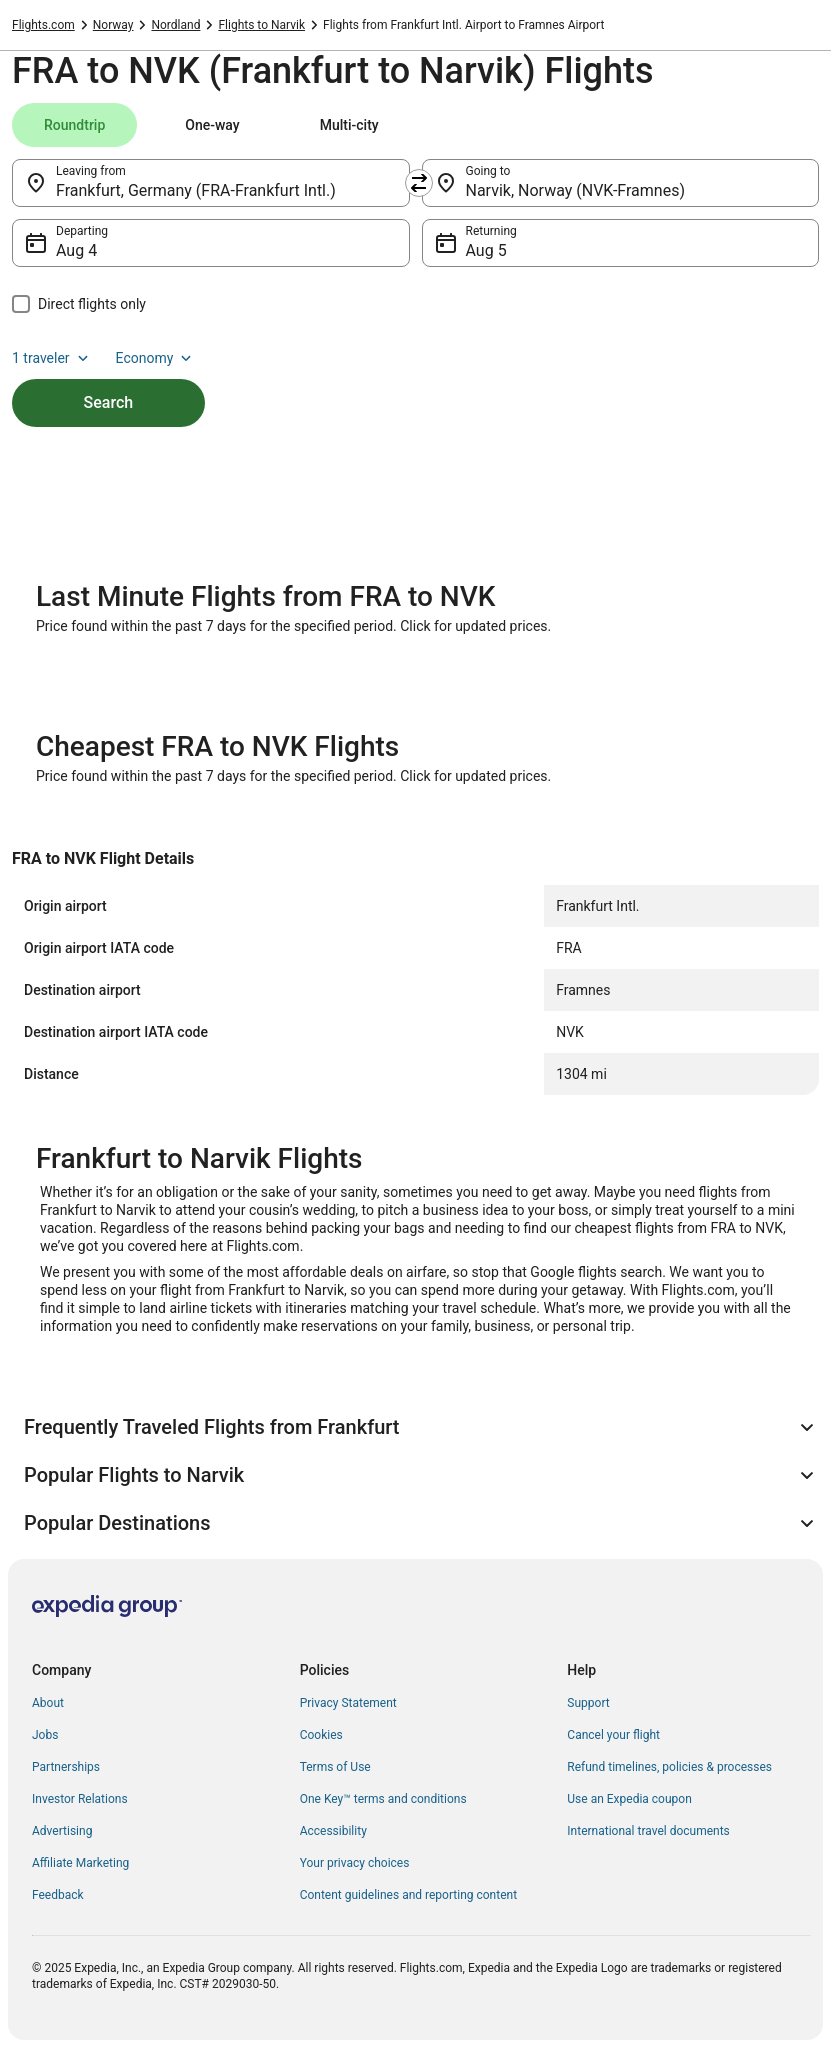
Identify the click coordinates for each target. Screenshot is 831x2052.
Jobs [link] (45, 1735)
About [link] (48, 1703)
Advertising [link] (62, 1831)
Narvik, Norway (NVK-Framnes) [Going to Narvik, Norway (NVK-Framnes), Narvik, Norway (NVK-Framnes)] (575, 190)
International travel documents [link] (648, 1831)
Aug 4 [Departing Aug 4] (76, 250)
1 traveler (52, 358)
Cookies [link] (321, 1735)
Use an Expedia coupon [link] (629, 1799)
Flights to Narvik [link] (261, 25)
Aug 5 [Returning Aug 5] (486, 250)
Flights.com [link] (43, 25)
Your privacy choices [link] (355, 1863)
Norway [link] (113, 25)
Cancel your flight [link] (613, 1735)
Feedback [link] (58, 1895)
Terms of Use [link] (335, 1767)
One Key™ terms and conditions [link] (383, 1799)
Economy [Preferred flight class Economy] (156, 358)
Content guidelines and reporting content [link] (408, 1895)
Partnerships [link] (66, 1767)
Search (109, 402)
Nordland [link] (175, 25)
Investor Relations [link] (80, 1799)
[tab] (74, 125)
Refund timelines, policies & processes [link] (669, 1767)
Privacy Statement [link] (348, 1703)
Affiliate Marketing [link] (80, 1863)
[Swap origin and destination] (419, 183)
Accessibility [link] (333, 1831)
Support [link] (588, 1703)
